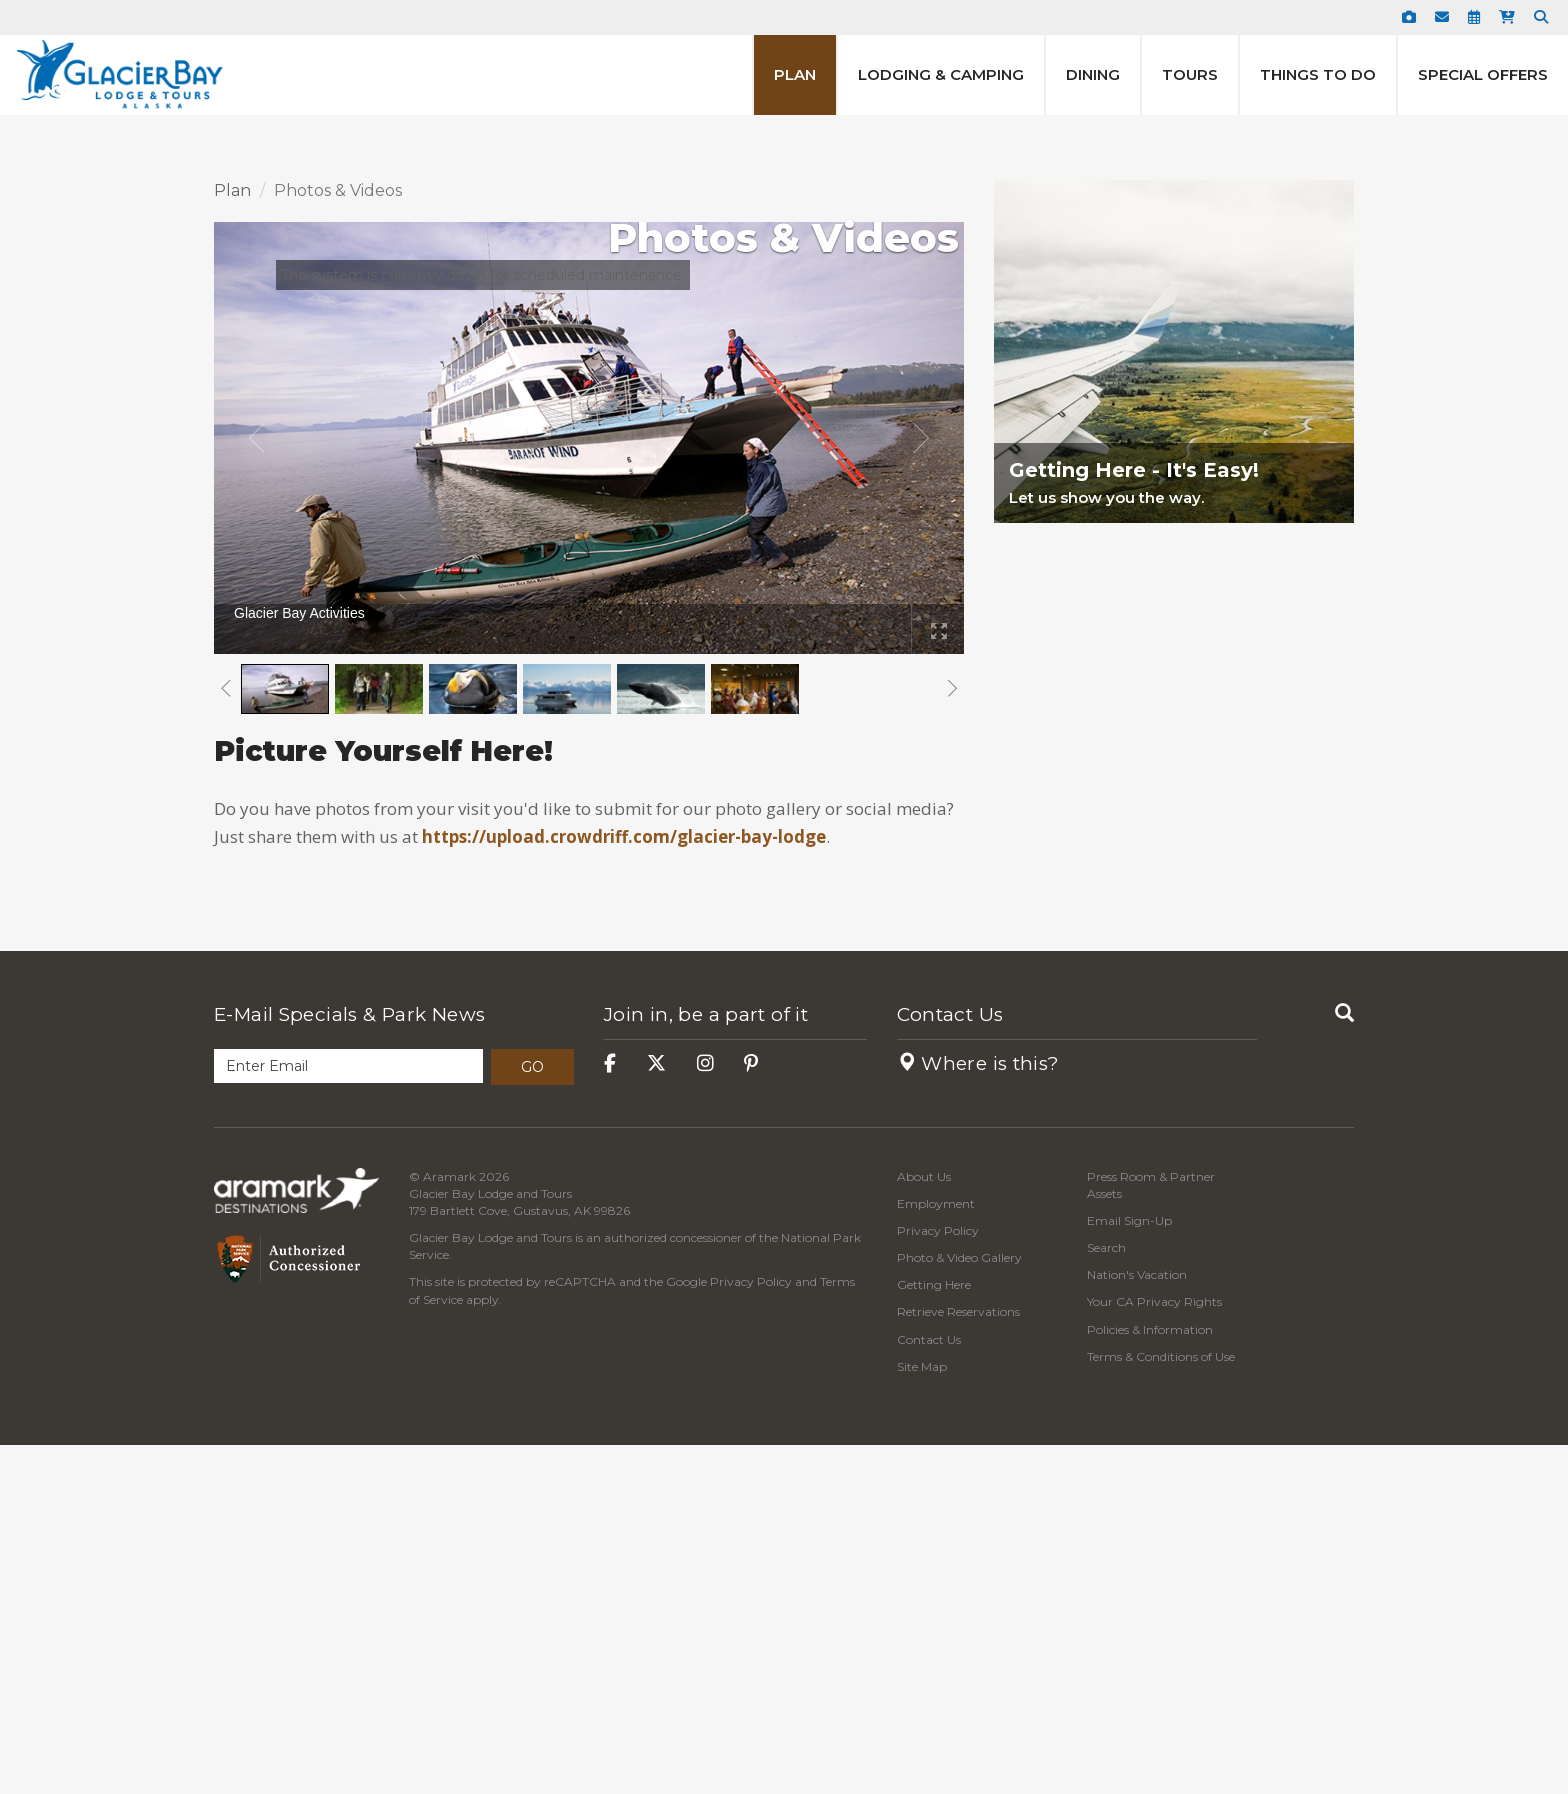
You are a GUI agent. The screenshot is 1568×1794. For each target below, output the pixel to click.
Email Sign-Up (1129, 1569)
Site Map (922, 1715)
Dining (1093, 74)
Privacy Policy (751, 1631)
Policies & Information (1150, 1678)
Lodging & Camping (941, 74)
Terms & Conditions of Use (1161, 1705)
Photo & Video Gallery (959, 1607)
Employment (936, 1552)
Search (1106, 1597)
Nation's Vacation (1137, 1624)
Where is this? (978, 1412)
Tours (1190, 74)
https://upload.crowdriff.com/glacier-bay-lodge (624, 1186)
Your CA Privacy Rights (1154, 1651)
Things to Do (1318, 74)
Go (532, 1416)
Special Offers (1483, 74)
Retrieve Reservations (958, 1661)
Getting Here (934, 1634)
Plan (795, 74)
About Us (924, 1525)
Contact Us (950, 1364)
